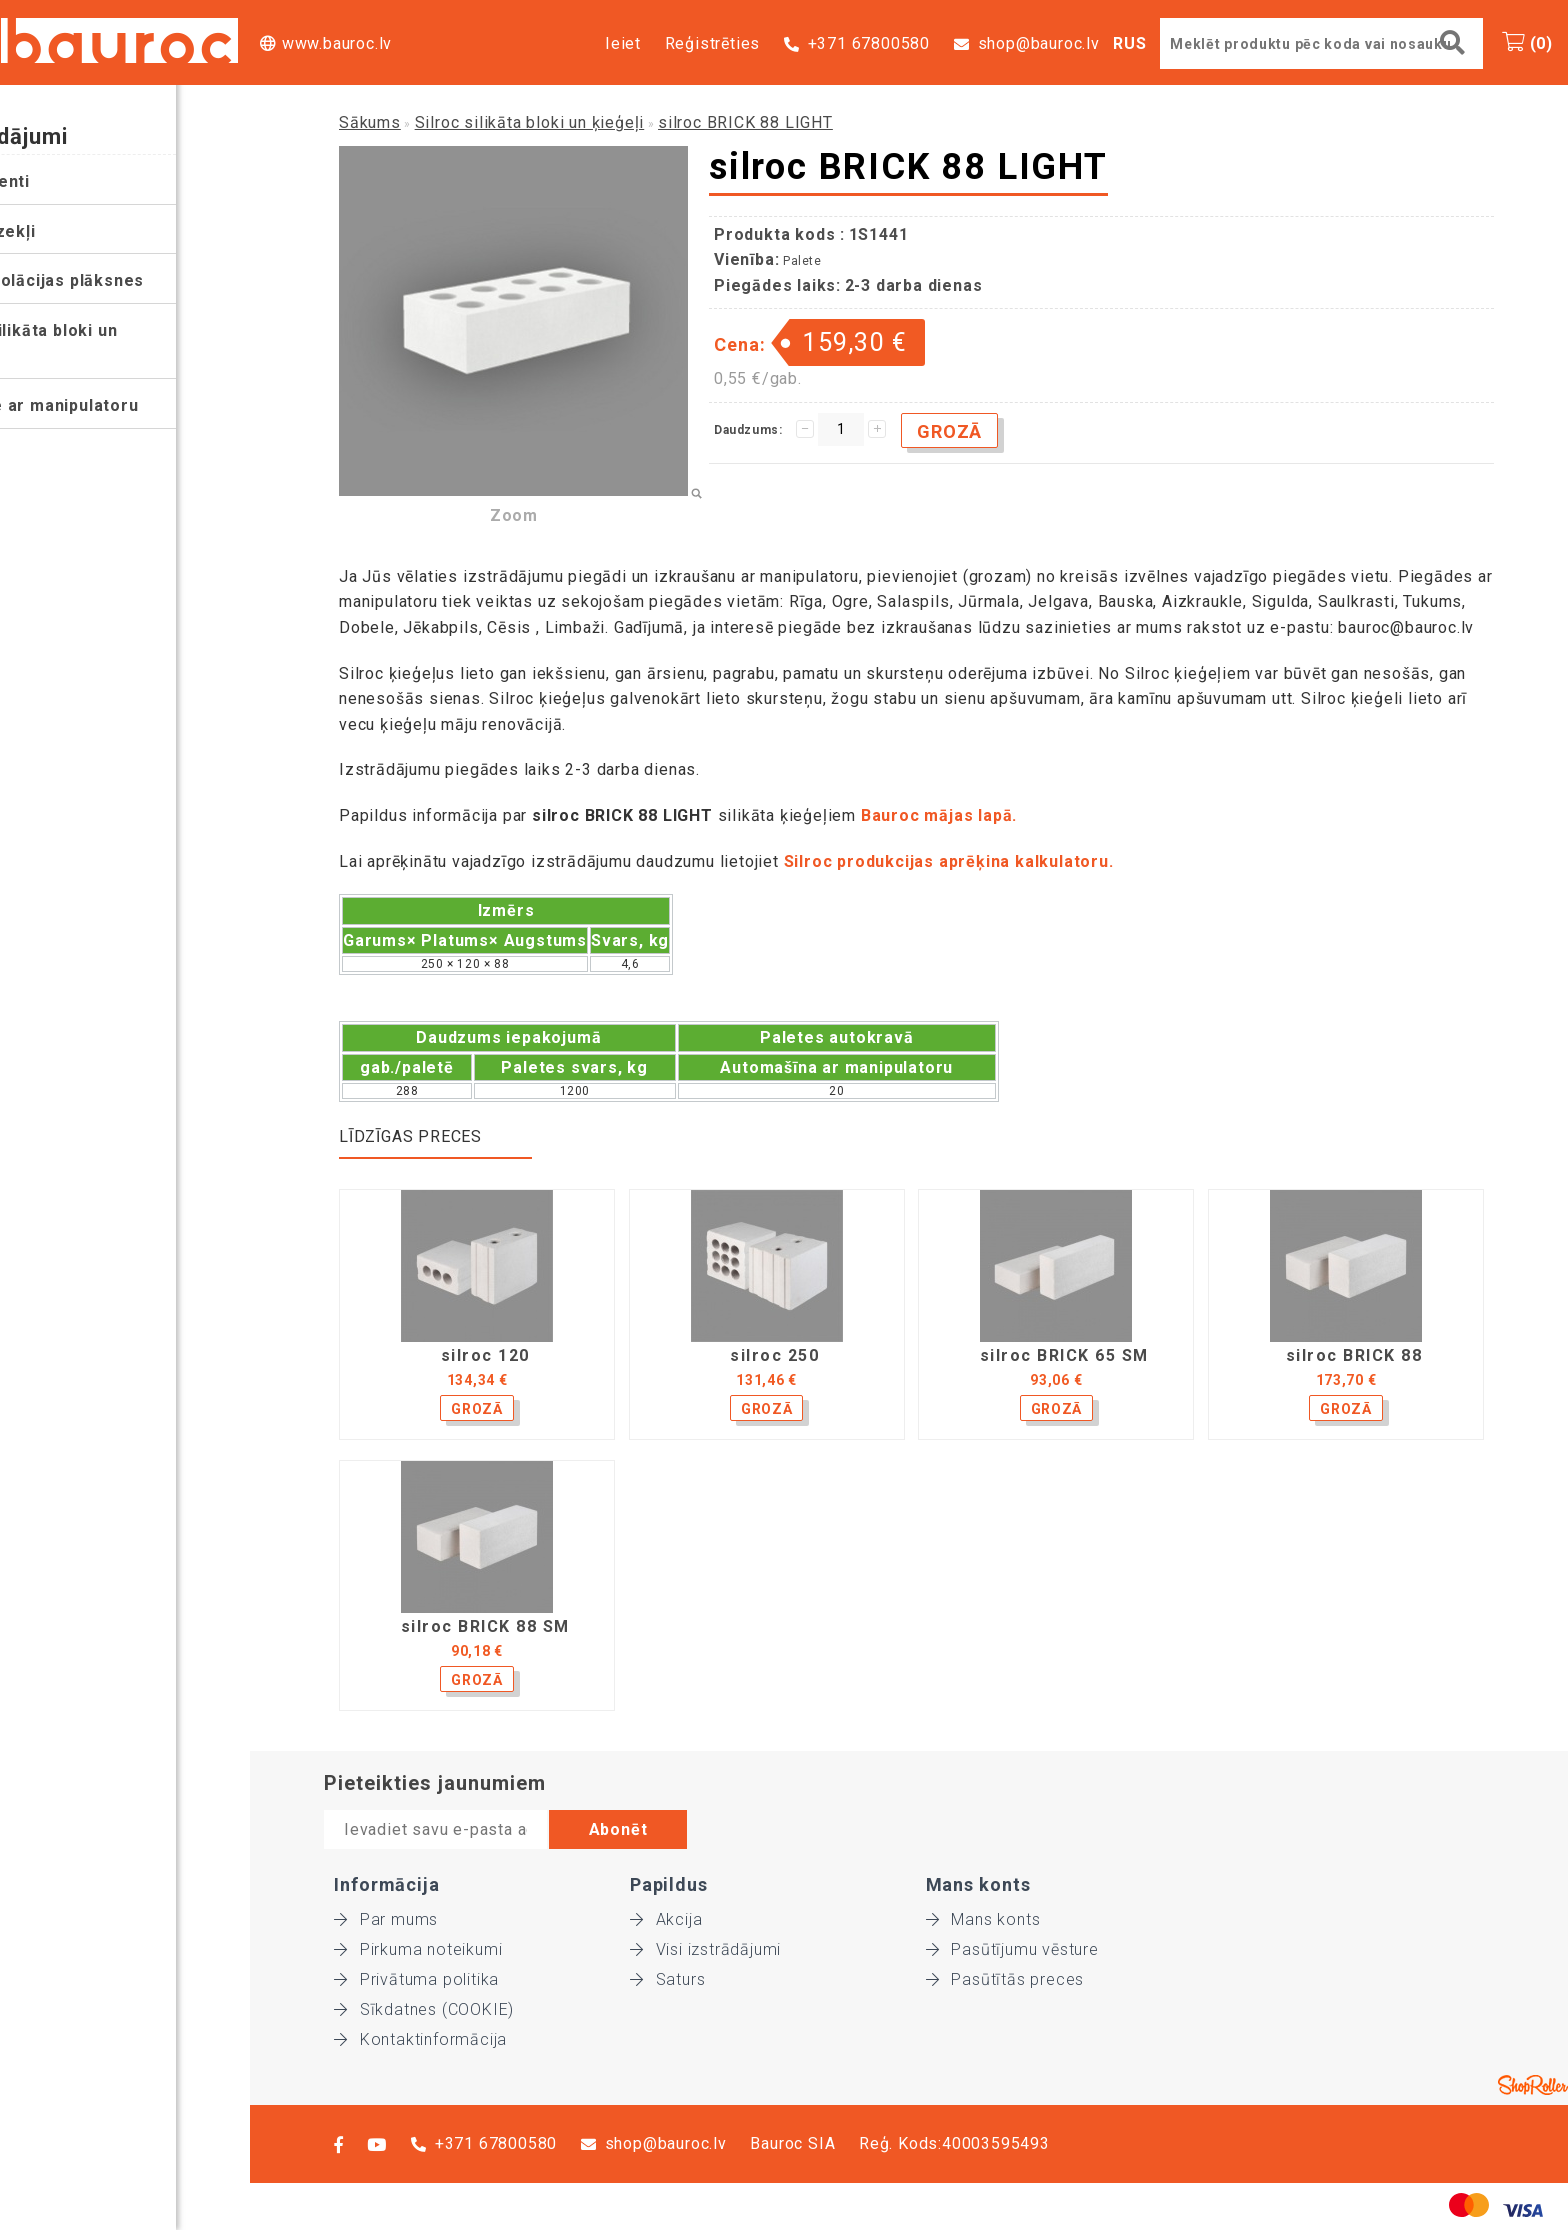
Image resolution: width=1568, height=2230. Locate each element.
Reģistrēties (713, 43)
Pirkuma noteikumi (418, 1949)
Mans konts (983, 1919)
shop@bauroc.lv (1039, 43)
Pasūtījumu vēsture (1012, 1949)
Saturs (668, 1979)
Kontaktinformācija (420, 2039)
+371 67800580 (869, 43)
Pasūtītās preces (1005, 1979)
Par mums (386, 1919)
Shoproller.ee (1533, 2085)
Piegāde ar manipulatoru (110, 405)
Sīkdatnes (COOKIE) (424, 2009)
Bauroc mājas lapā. (941, 815)
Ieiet (623, 43)
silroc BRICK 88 (1354, 1356)
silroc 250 (774, 1356)
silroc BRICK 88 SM (485, 1627)
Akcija (666, 1919)
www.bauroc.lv (337, 43)
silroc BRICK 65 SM (1064, 1356)
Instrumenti (56, 181)
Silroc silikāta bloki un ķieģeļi (99, 343)
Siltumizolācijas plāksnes (113, 280)
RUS (1129, 43)
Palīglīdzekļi (58, 231)
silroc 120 (485, 1356)
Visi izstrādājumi (705, 1949)
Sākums (370, 122)
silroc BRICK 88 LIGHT (745, 122)
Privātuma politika (416, 1979)
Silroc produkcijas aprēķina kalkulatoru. (949, 861)
